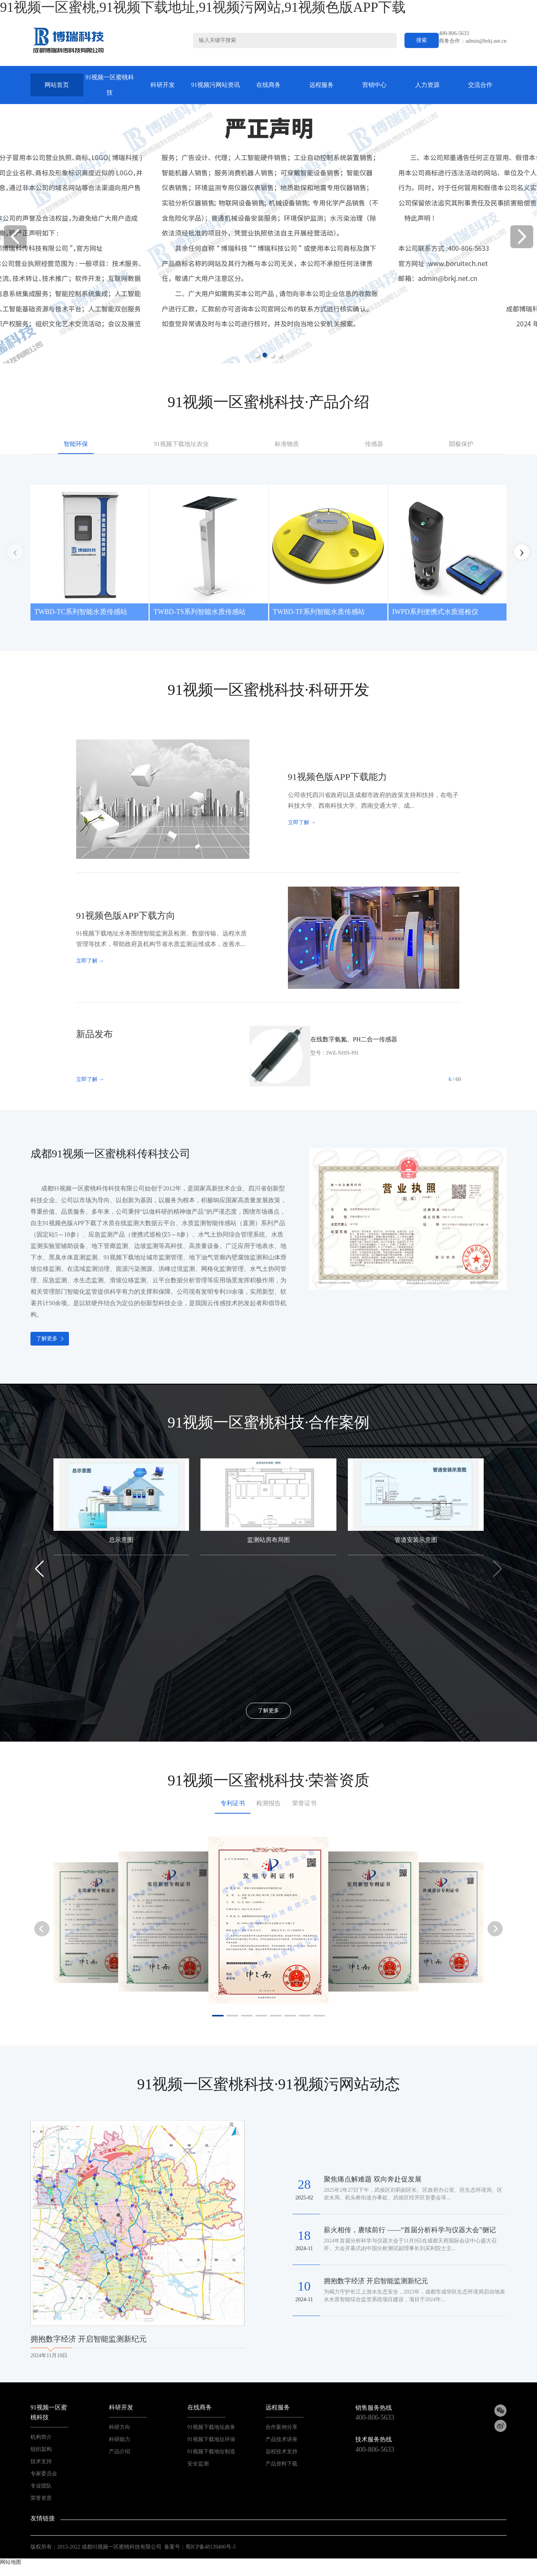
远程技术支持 (281, 2451)
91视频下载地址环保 (211, 2439)
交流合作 (480, 85)
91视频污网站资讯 (215, 85)
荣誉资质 (41, 2498)
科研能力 (119, 2439)
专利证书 (233, 1803)
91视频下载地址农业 (181, 444)
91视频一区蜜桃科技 (109, 85)
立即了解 (302, 822)
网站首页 (57, 85)
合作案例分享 (281, 2427)
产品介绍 (119, 2451)
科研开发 (162, 85)
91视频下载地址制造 (211, 2451)
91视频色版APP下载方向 (125, 916)
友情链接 (42, 2518)
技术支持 (41, 2461)
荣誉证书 (304, 1803)
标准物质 (287, 444)
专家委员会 (43, 2474)
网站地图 (10, 2562)
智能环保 (76, 444)
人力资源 (427, 85)
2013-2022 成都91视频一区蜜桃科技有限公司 (109, 2547)
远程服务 (321, 85)
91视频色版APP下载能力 (337, 777)
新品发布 (94, 1034)
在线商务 (268, 85)
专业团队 (41, 2486)
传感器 (374, 444)
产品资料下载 (281, 2464)
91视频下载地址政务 (211, 2427)
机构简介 (41, 2437)
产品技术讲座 (281, 2439)
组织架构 (41, 2449)
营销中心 (374, 85)
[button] (521, 236)
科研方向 (119, 2427)
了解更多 (47, 1338)
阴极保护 (461, 444)
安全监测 (198, 2464)
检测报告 (268, 1803)
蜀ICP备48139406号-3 (210, 2547)
